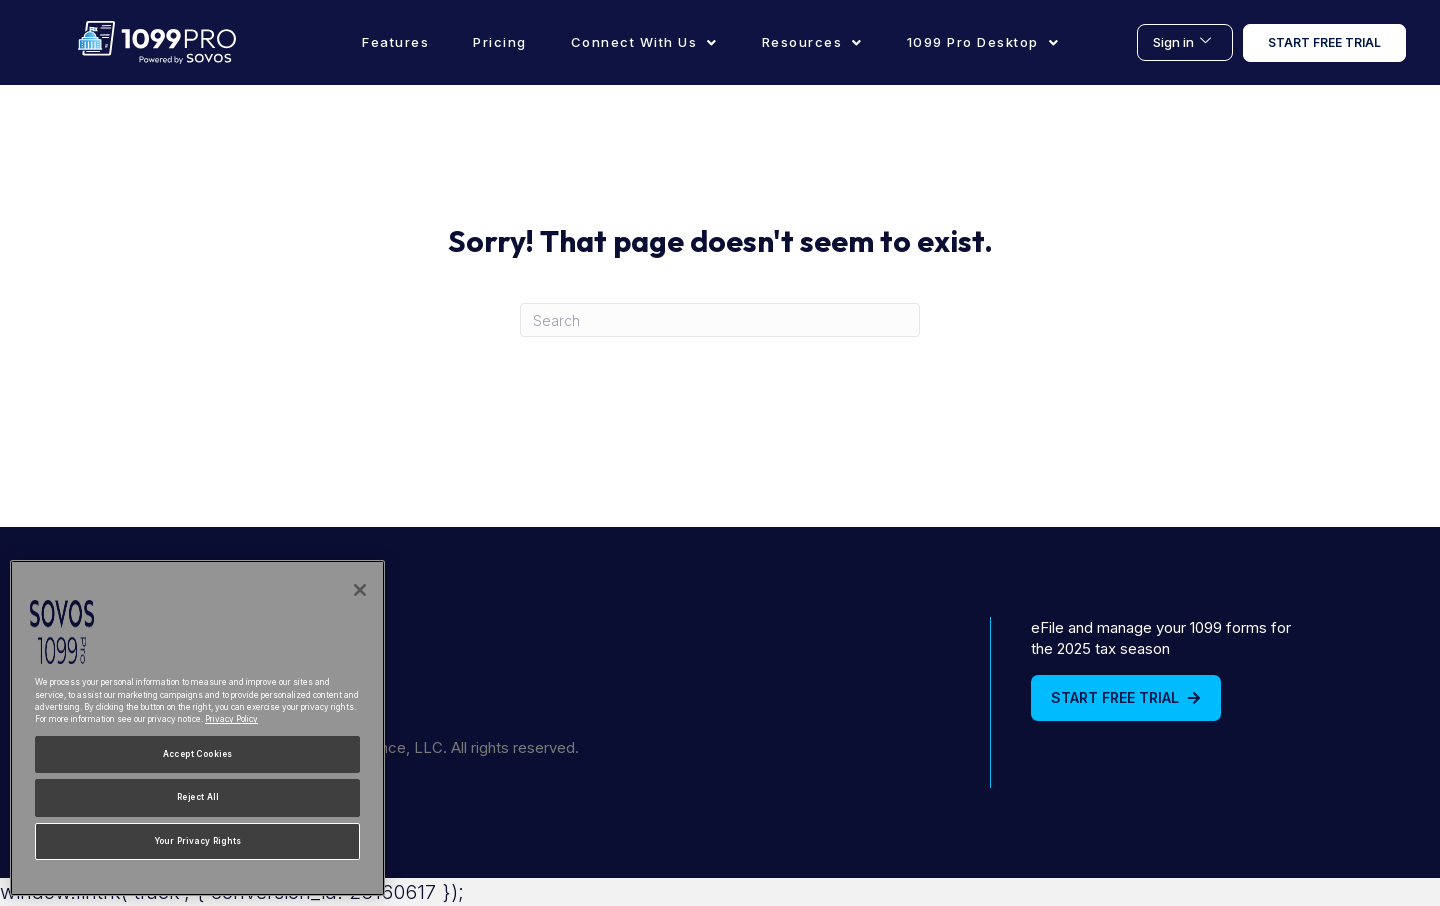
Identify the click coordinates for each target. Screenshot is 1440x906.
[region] (197, 728)
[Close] (360, 590)
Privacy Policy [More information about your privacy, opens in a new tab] (231, 719)
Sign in (1182, 42)
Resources (812, 42)
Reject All (197, 797)
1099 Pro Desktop (983, 42)
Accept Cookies (198, 754)
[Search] (720, 320)
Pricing (500, 42)
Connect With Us (644, 42)
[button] (644, 42)
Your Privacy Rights (198, 841)
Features (395, 42)
